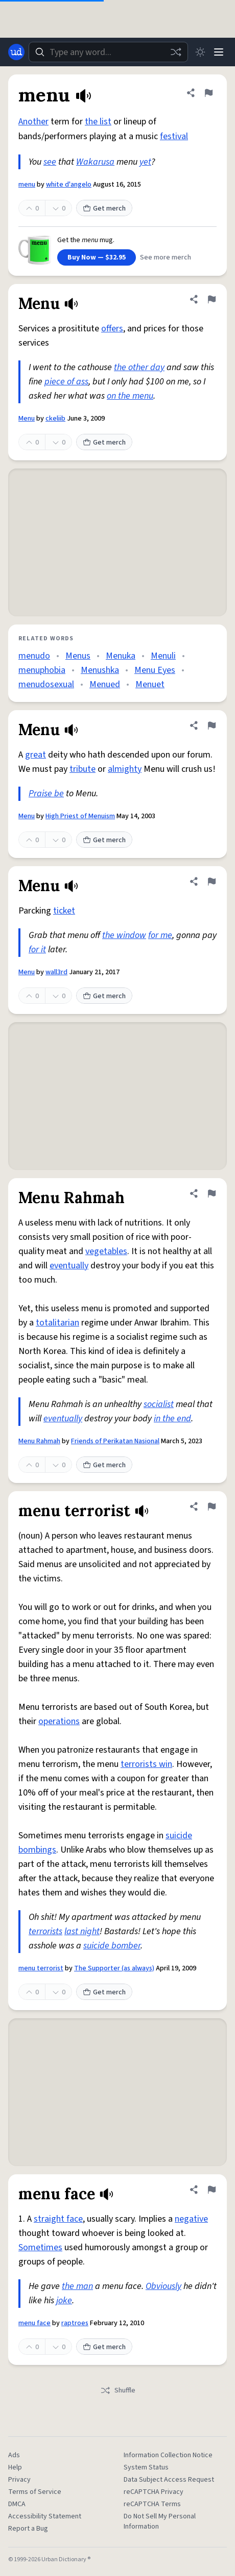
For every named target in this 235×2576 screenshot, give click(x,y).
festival (174, 136)
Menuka (120, 655)
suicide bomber (111, 1945)
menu (26, 184)
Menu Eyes (154, 670)
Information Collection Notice (168, 2455)
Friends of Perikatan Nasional (115, 1441)
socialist (159, 1404)
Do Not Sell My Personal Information (160, 2521)
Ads (14, 2455)
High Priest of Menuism (80, 816)
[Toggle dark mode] (200, 52)
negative (191, 2219)
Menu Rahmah (39, 1441)
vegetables (106, 1251)
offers (112, 328)
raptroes (74, 2323)
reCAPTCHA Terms (152, 2504)
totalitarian (57, 1322)
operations (59, 1721)
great (35, 754)
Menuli (163, 655)
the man (77, 2286)
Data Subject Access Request (169, 2480)
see (49, 161)
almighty (125, 769)
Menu (26, 418)
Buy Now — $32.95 (96, 257)
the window (124, 935)
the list (98, 121)
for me (160, 935)
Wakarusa (95, 161)
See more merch (165, 257)
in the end (172, 1418)
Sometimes (40, 2247)
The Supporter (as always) (114, 1968)
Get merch (104, 208)
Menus (77, 655)
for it (37, 949)
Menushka (100, 670)
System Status (146, 2467)
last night (82, 1931)
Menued (104, 684)
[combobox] (108, 52)
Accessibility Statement (44, 2516)
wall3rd (56, 972)
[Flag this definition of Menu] (211, 299)
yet (145, 161)
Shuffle (117, 2390)
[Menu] (218, 52)
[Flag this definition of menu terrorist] (211, 1506)
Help (15, 2467)
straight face (58, 2219)
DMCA (17, 2504)
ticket (64, 910)
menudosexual (46, 684)
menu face (34, 2323)
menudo (34, 655)
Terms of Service (34, 2492)
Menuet (150, 684)
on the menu (130, 395)
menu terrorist (40, 1968)
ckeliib (55, 418)
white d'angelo (68, 184)
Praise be (46, 793)
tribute (82, 769)
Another (33, 121)
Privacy (19, 2480)
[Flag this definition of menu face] (211, 2189)
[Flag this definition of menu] (208, 93)
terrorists (45, 1931)
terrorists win (146, 1764)
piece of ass (66, 381)
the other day (139, 367)
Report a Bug (28, 2528)
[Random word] (176, 52)
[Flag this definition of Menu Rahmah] (211, 1193)
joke (64, 2300)
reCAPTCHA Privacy (153, 2492)
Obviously (163, 2286)
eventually (69, 1265)
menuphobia (41, 670)
